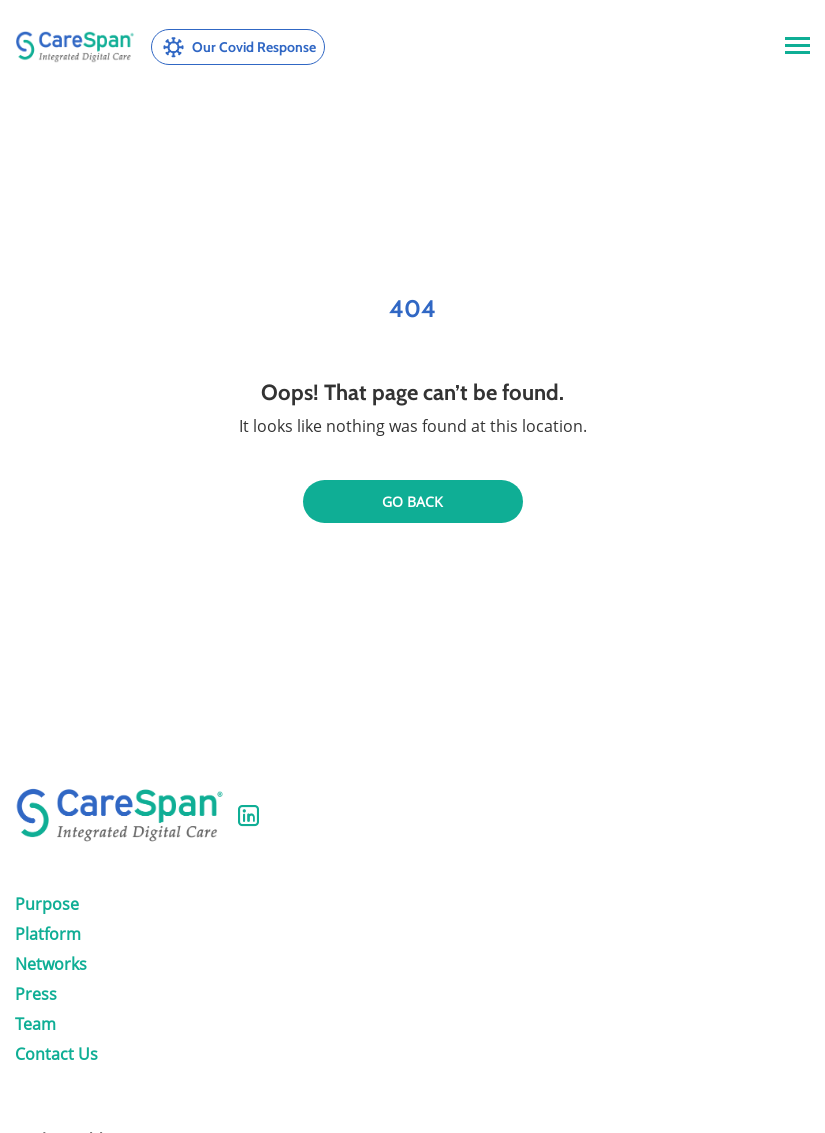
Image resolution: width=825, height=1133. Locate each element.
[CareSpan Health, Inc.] (75, 47)
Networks (51, 964)
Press (36, 994)
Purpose (47, 904)
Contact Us (56, 1054)
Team (35, 1024)
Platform (48, 934)
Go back (412, 501)
